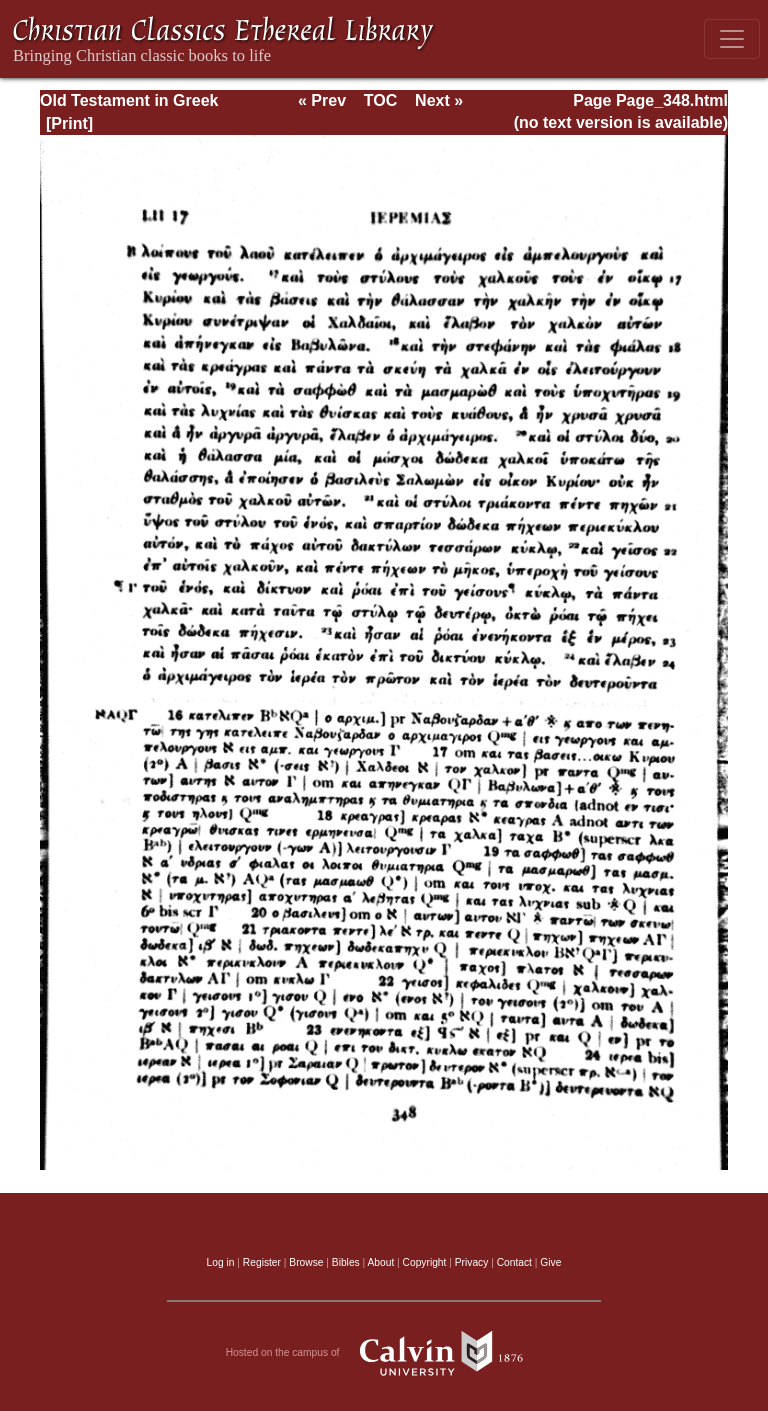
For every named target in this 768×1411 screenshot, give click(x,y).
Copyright (425, 1262)
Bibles (346, 1262)
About (380, 1262)
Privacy (472, 1262)
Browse (306, 1262)
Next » (439, 100)
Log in (221, 1262)
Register (262, 1262)
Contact (514, 1262)
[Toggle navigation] (732, 39)
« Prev (322, 100)
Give (550, 1262)
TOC (380, 100)
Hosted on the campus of (384, 1353)
